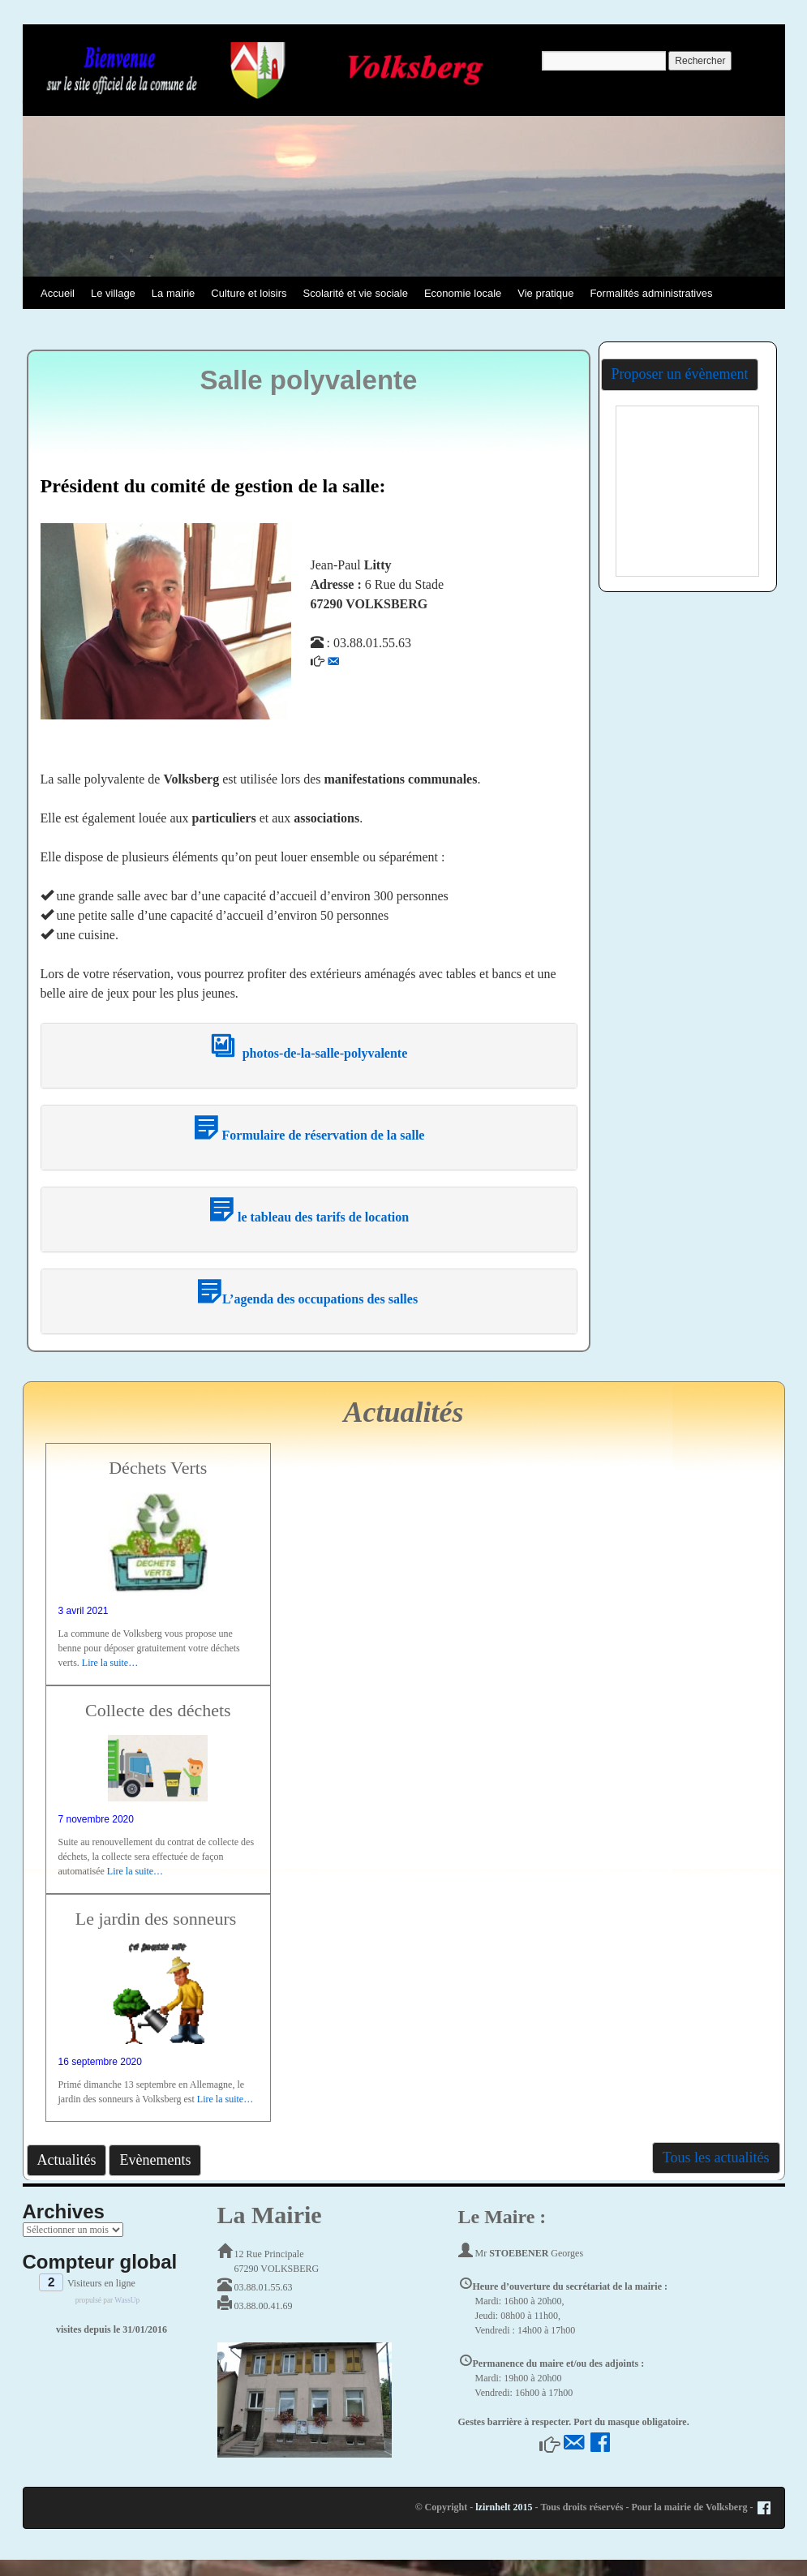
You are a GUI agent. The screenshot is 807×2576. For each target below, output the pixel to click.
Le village (113, 293)
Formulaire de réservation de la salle (309, 1135)
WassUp (127, 2300)
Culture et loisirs (248, 293)
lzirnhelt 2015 (503, 2507)
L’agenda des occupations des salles (308, 1299)
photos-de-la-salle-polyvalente (309, 1053)
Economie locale (462, 293)
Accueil (58, 293)
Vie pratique (545, 293)
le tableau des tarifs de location (308, 1217)
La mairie (173, 293)
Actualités (67, 2160)
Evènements (155, 2160)
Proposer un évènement (680, 374)
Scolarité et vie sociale (355, 293)
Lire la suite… (110, 1662)
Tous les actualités (716, 2157)
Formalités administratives (651, 293)
